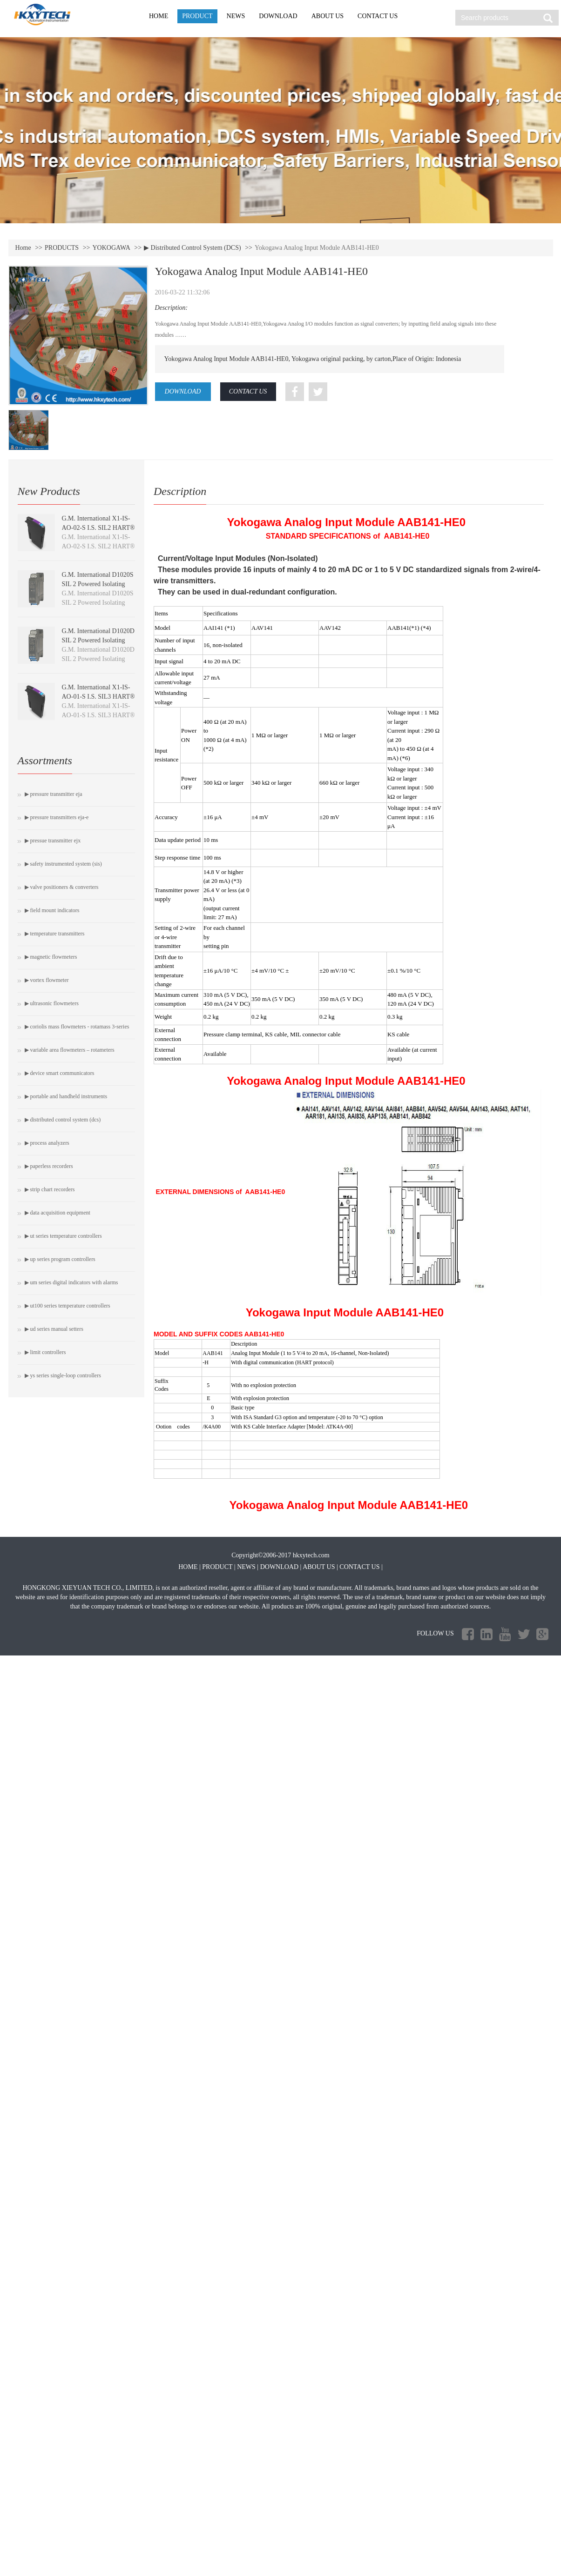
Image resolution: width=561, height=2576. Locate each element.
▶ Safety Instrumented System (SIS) (63, 864)
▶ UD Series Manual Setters (54, 1329)
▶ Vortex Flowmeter (47, 980)
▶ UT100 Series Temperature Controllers (67, 1305)
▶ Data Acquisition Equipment (57, 1212)
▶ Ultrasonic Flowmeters (52, 1003)
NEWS (236, 16)
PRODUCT (197, 16)
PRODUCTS (62, 247)
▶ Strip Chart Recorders (50, 1189)
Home (23, 247)
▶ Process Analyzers (47, 1143)
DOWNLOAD (278, 16)
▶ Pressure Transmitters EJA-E (57, 817)
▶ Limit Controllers (45, 1352)
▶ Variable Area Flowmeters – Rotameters (70, 1050)
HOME (158, 16)
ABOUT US (327, 16)
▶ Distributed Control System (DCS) (192, 247)
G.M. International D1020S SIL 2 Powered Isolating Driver (98, 584)
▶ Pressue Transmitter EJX (53, 840)
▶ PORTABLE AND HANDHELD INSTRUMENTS (66, 1096)
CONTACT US (378, 16)
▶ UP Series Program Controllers (60, 1259)
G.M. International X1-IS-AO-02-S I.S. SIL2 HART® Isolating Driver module (98, 528)
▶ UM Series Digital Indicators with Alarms (71, 1282)
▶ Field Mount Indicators (52, 910)
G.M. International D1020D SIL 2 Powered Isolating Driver (98, 640)
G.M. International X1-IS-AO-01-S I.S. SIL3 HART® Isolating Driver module (98, 696)
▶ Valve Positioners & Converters (62, 887)
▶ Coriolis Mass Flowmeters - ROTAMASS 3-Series (77, 1026)
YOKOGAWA (111, 247)
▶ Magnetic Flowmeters (51, 957)
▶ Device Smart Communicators (60, 1073)
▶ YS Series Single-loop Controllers (63, 1375)
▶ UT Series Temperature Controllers (63, 1236)
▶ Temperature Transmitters (55, 933)
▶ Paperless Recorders (49, 1166)
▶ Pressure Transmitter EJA (53, 794)
